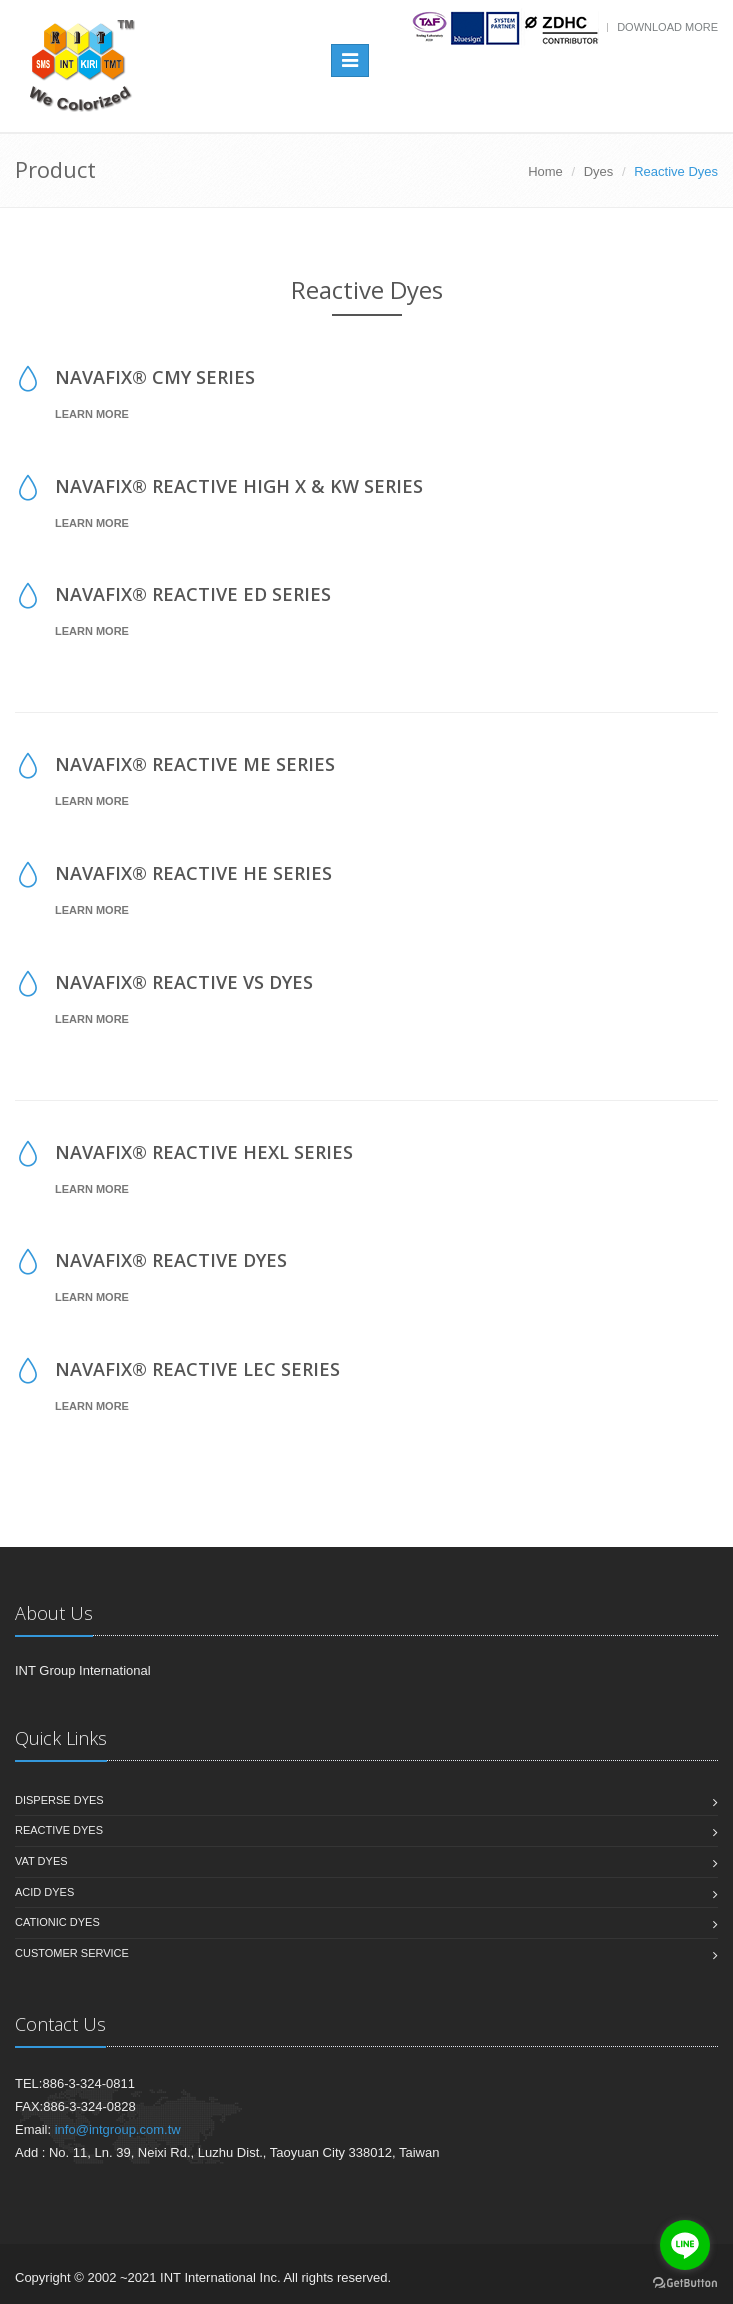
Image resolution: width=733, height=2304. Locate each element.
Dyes (599, 171)
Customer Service (72, 1953)
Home (545, 171)
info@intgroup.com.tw (118, 2129)
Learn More (92, 414)
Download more (667, 27)
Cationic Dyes (57, 1922)
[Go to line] (685, 2245)
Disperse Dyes (59, 1800)
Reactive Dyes (59, 1830)
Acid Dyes (44, 1892)
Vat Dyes (41, 1861)
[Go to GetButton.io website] (685, 2283)
